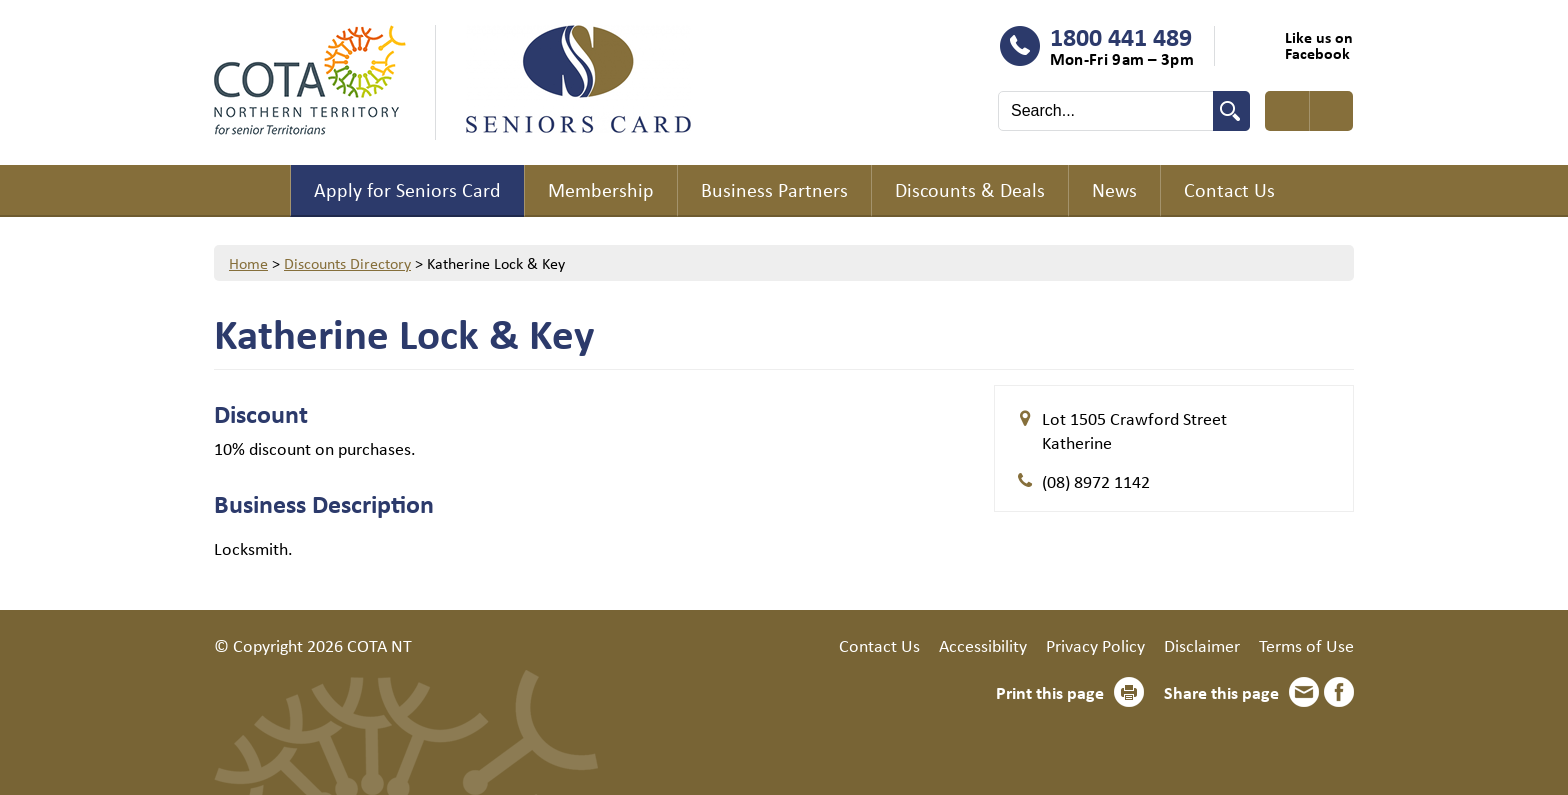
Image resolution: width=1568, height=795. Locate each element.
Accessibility (983, 645)
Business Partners (774, 189)
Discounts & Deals (970, 189)
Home (252, 191)
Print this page (1050, 692)
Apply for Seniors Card (407, 189)
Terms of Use (1306, 645)
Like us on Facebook (1319, 45)
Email (1304, 692)
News (1114, 189)
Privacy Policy (1095, 645)
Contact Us (1229, 189)
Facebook (1339, 692)
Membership (601, 189)
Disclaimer (1202, 645)
